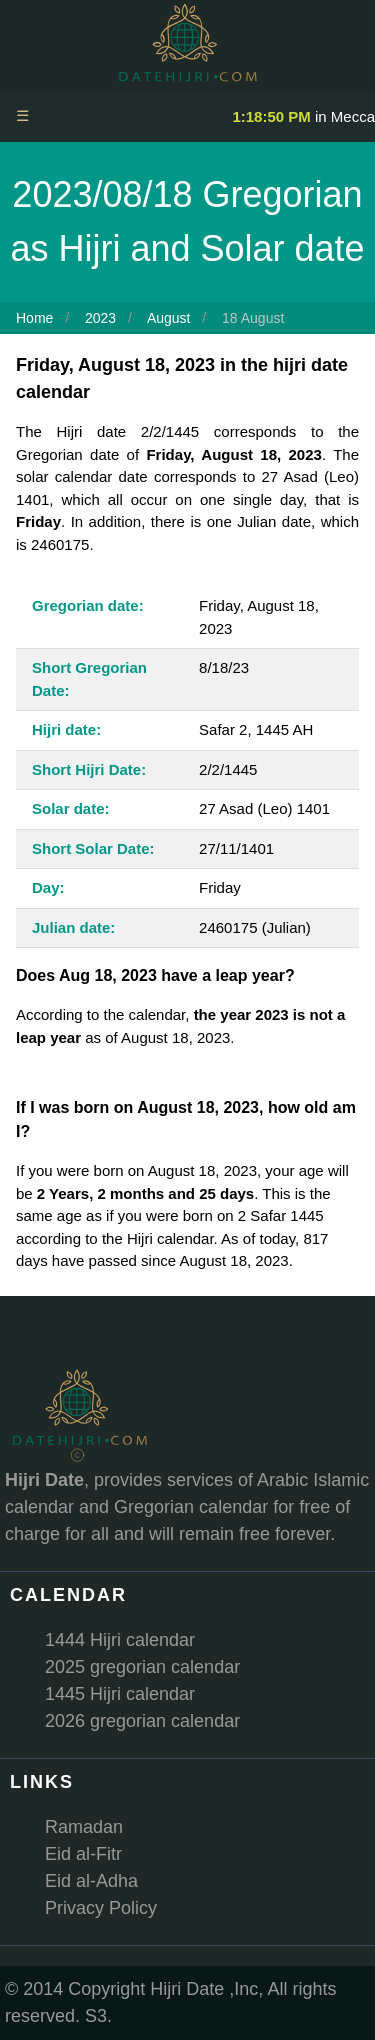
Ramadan (84, 1827)
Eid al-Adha (91, 1881)
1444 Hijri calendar (120, 1640)
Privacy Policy (101, 1908)
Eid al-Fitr (83, 1854)
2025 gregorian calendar (142, 1667)
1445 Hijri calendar (120, 1694)
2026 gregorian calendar (142, 1721)
